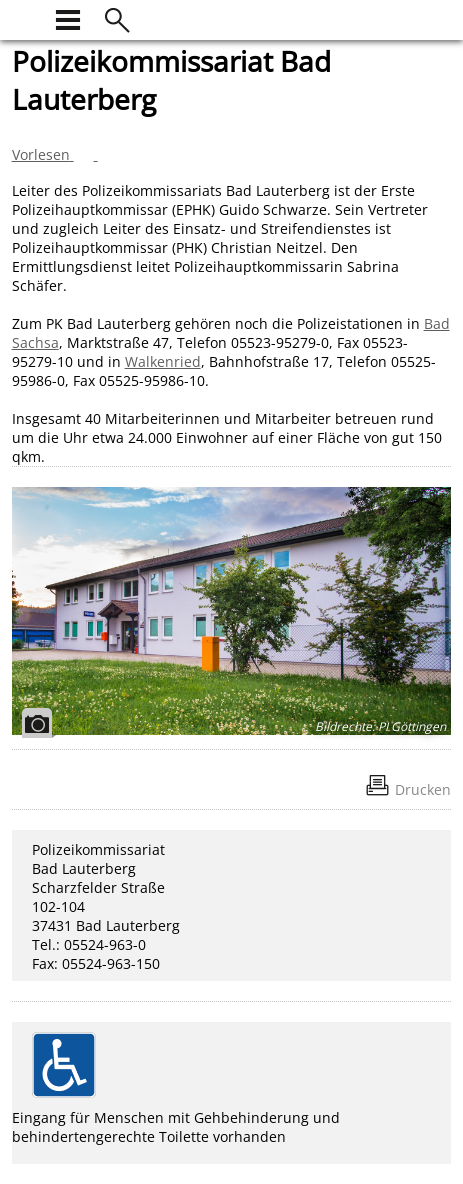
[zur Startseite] (24, 17)
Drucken (423, 789)
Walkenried (163, 361)
